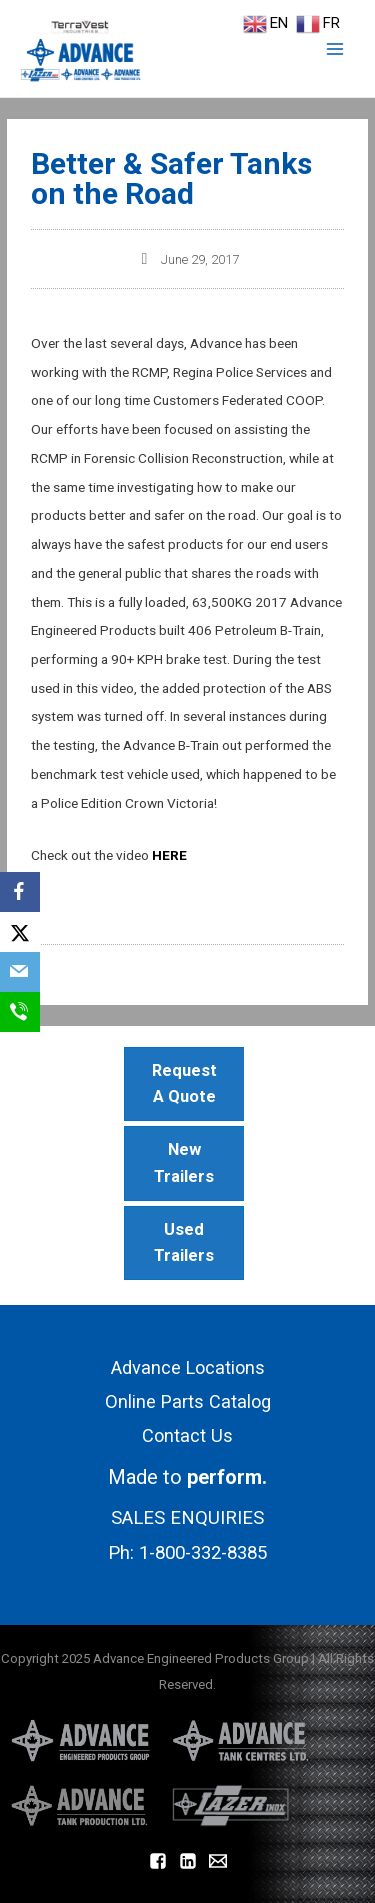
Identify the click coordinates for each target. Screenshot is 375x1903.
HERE (169, 855)
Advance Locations (188, 1367)
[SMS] (20, 1012)
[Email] (20, 972)
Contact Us (187, 1435)
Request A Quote (184, 1083)
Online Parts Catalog (188, 1401)
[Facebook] (20, 892)
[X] (20, 932)
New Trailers (184, 1162)
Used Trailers (184, 1242)
